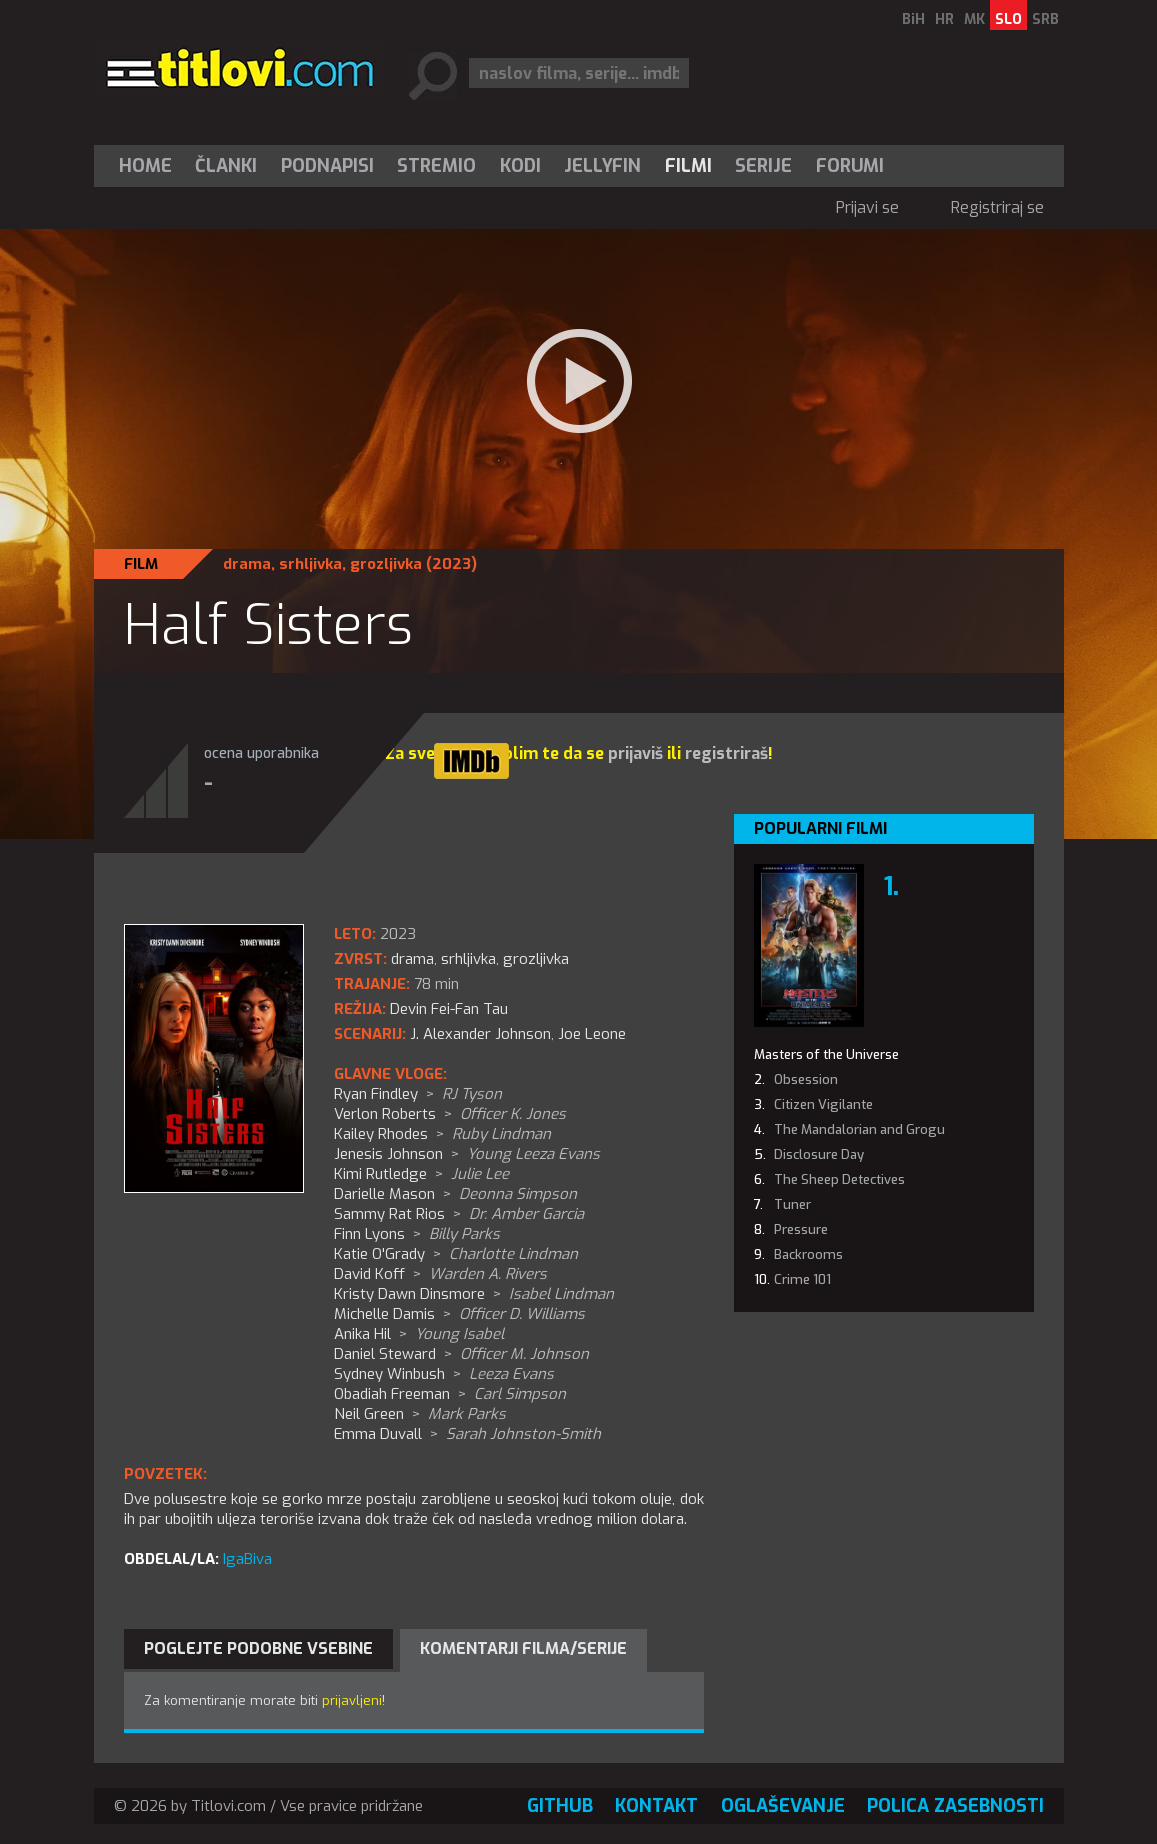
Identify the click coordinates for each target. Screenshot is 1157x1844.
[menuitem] (150, 166)
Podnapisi (327, 166)
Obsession (806, 1079)
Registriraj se (997, 207)
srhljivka (310, 564)
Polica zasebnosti (955, 1806)
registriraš (726, 753)
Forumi (850, 166)
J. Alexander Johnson (480, 1034)
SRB (1045, 19)
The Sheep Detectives (839, 1179)
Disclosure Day (819, 1154)
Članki (226, 166)
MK (974, 19)
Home (145, 166)
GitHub (560, 1806)
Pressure (801, 1229)
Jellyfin (602, 166)
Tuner (792, 1204)
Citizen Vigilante (823, 1104)
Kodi (520, 166)
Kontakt (656, 1806)
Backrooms (808, 1254)
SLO (1008, 19)
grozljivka (386, 564)
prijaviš (635, 753)
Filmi (688, 166)
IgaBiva (247, 1559)
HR (944, 19)
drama (247, 564)
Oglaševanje (783, 1806)
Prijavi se (867, 207)
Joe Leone (592, 1034)
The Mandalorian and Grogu (859, 1129)
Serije (763, 166)
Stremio (436, 166)
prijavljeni (352, 1700)
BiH (913, 19)
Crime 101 (802, 1279)
